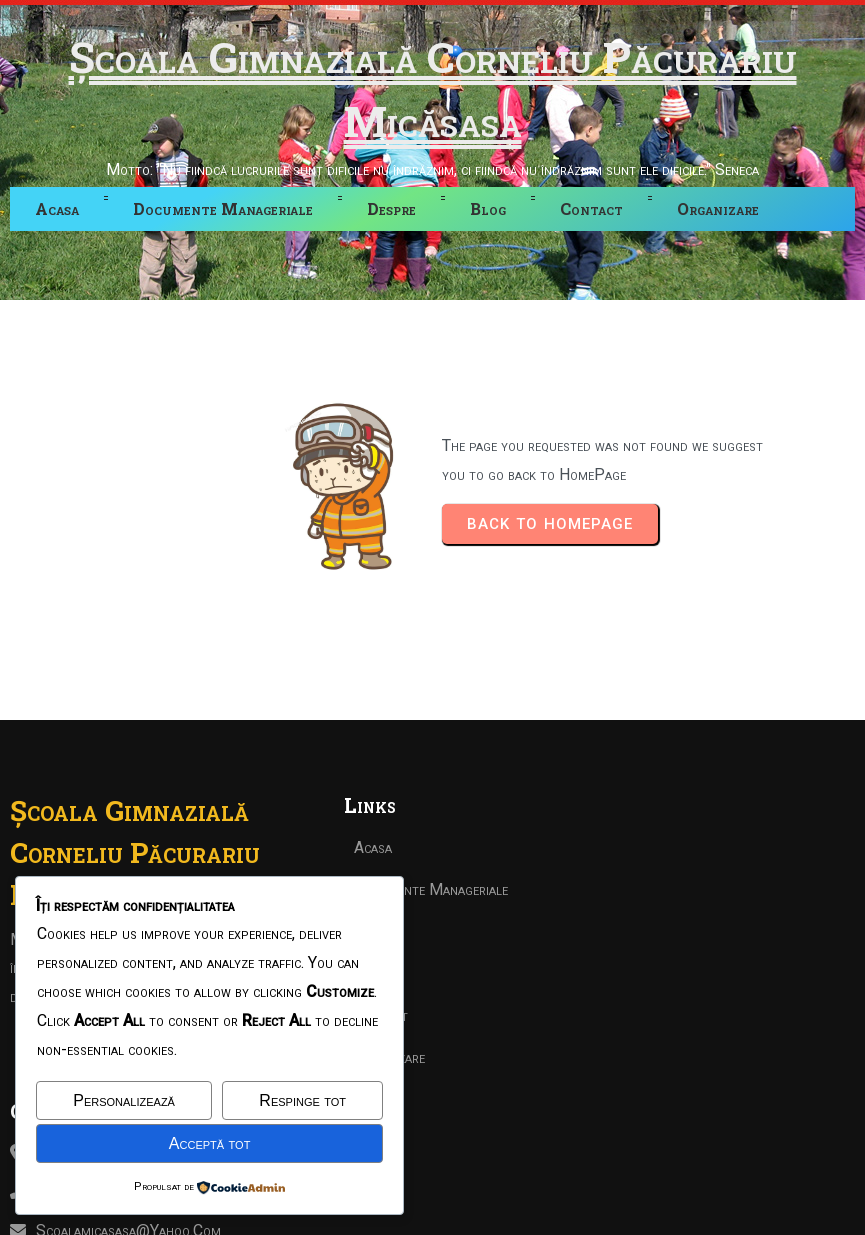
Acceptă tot (210, 1143)
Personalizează (124, 1100)
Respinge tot (302, 1100)
